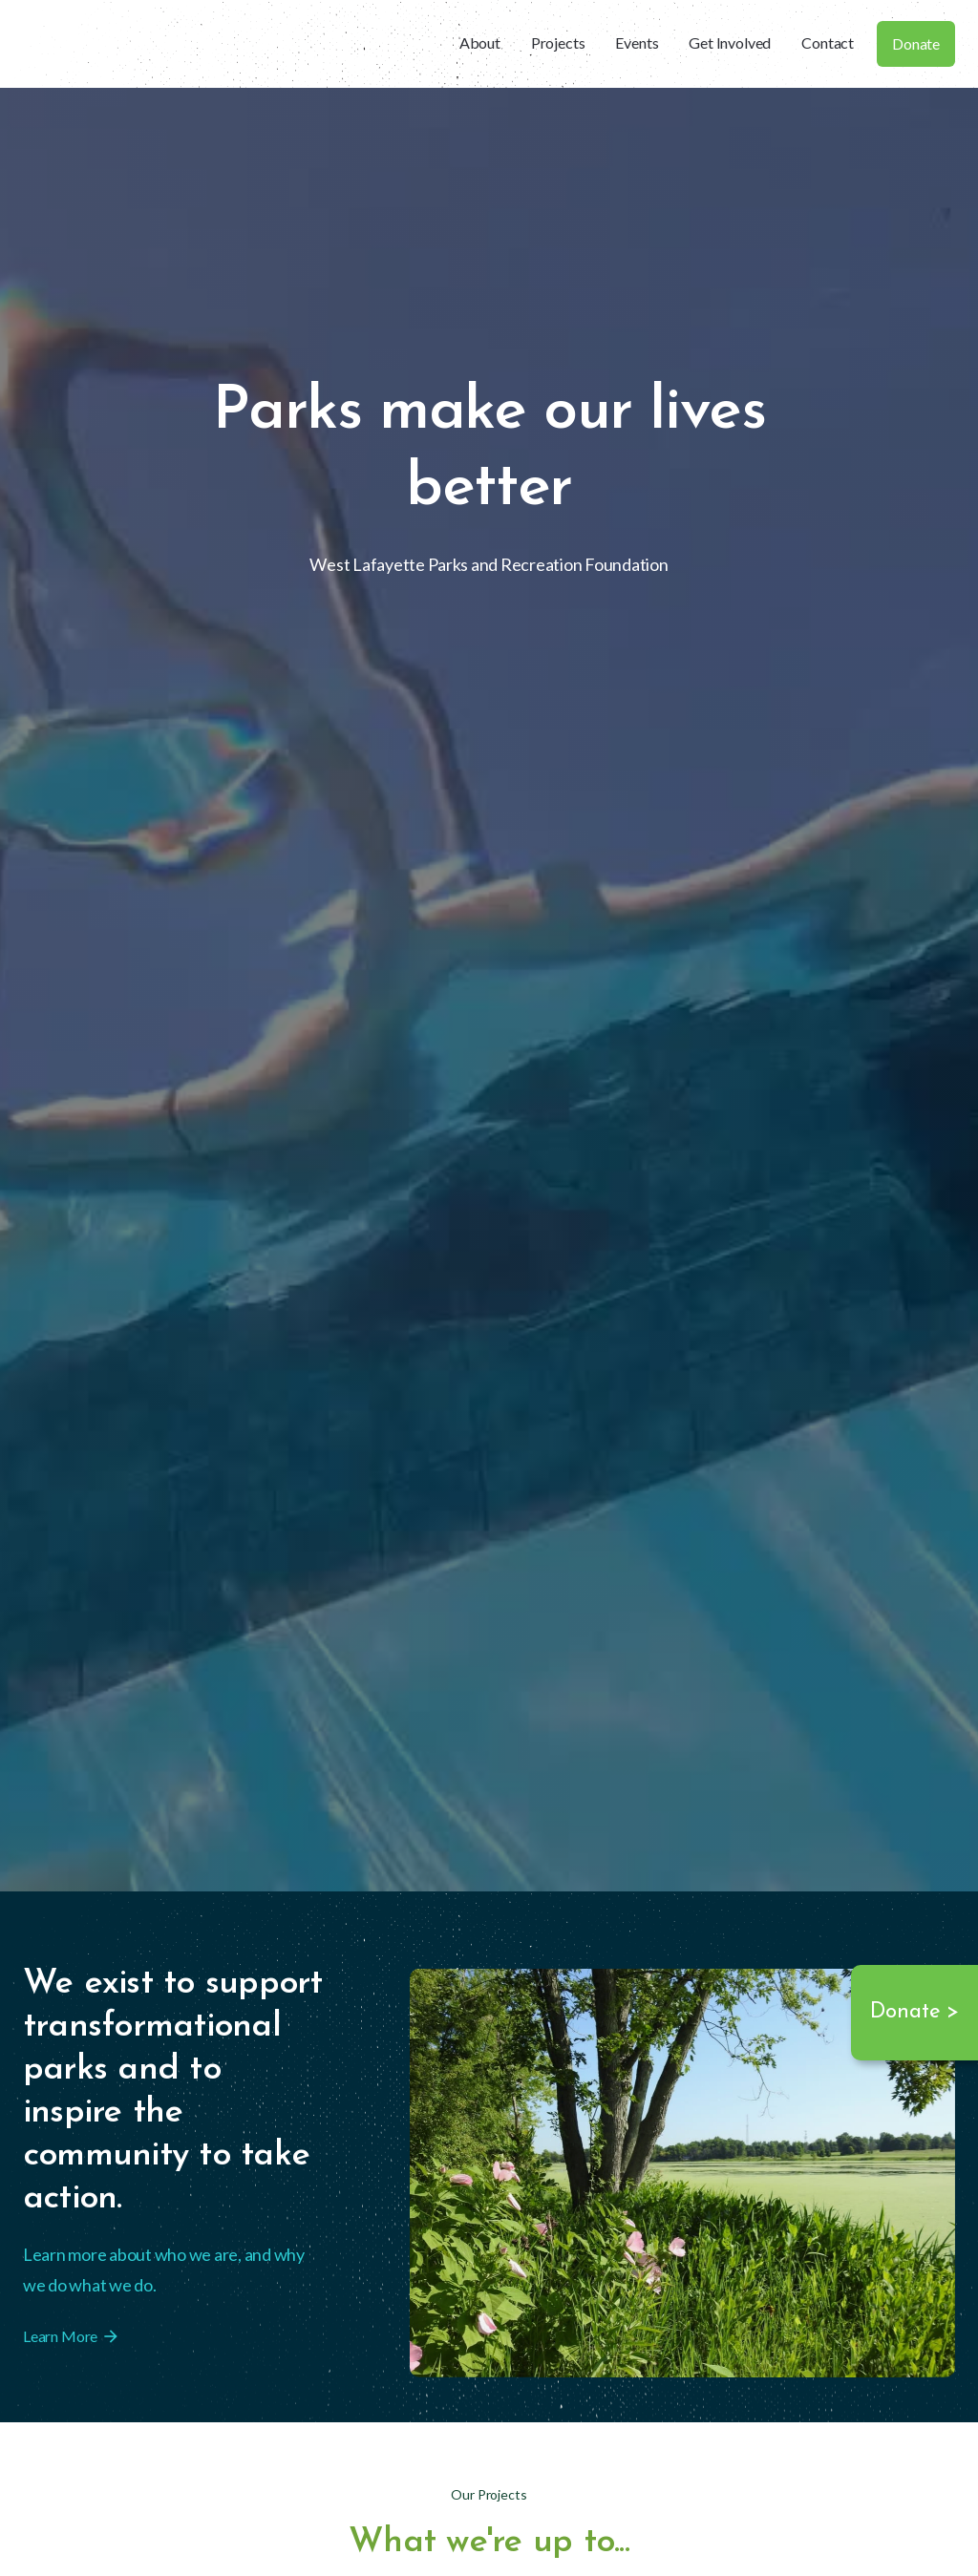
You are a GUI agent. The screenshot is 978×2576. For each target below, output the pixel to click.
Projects (558, 42)
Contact (827, 42)
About (479, 42)
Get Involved (730, 42)
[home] (28, 44)
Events (636, 42)
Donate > (914, 2013)
